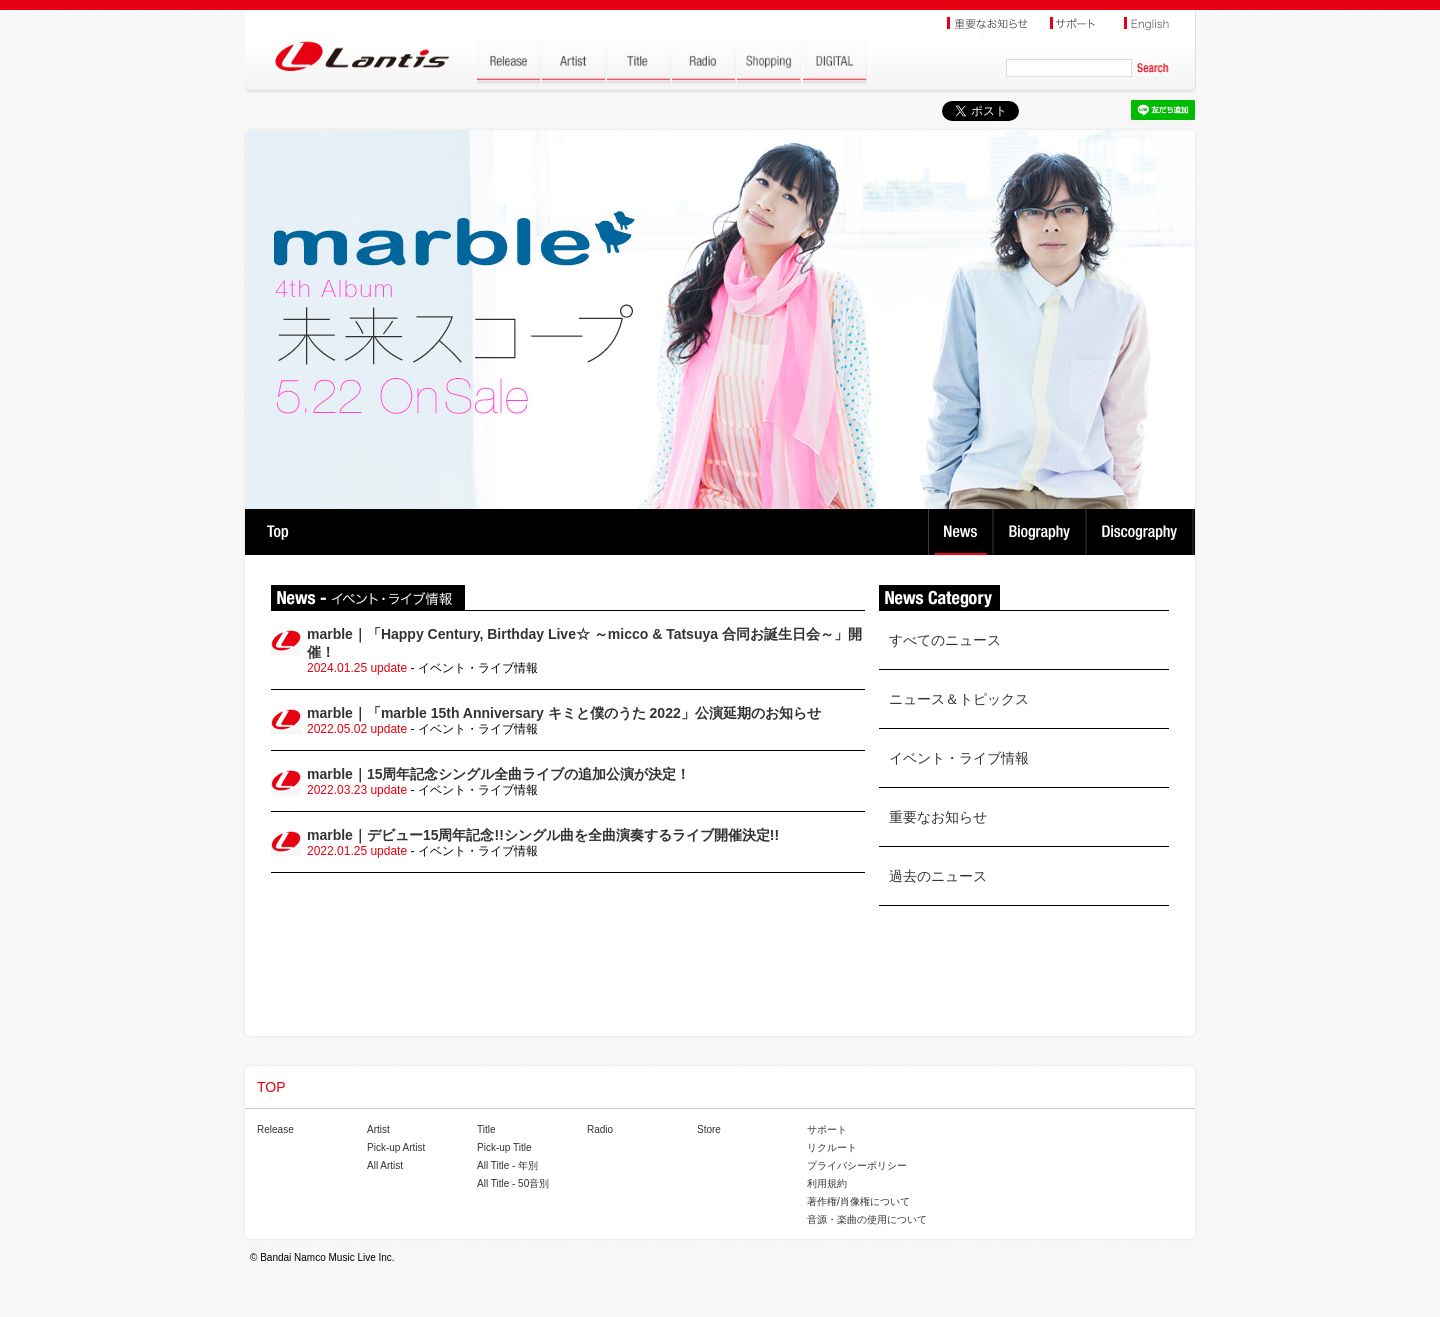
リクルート (832, 1147)
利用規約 (827, 1183)
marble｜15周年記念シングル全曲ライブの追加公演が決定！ (498, 774)
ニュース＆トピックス (959, 699)
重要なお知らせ (938, 817)
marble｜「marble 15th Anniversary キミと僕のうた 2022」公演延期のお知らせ (564, 713)
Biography (1041, 532)
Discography (1141, 532)
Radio (600, 1129)
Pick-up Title (504, 1147)
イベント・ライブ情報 (959, 758)
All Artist (385, 1165)
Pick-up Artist (396, 1147)
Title (486, 1129)
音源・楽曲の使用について (867, 1219)
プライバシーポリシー (857, 1165)
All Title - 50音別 (513, 1183)
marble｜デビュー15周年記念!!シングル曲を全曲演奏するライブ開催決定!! (543, 835)
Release (275, 1129)
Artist (378, 1129)
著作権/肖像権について (858, 1201)
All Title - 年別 (507, 1165)
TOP (277, 532)
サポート (827, 1129)
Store (709, 1129)
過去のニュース (938, 876)
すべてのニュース (945, 640)
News (960, 532)
